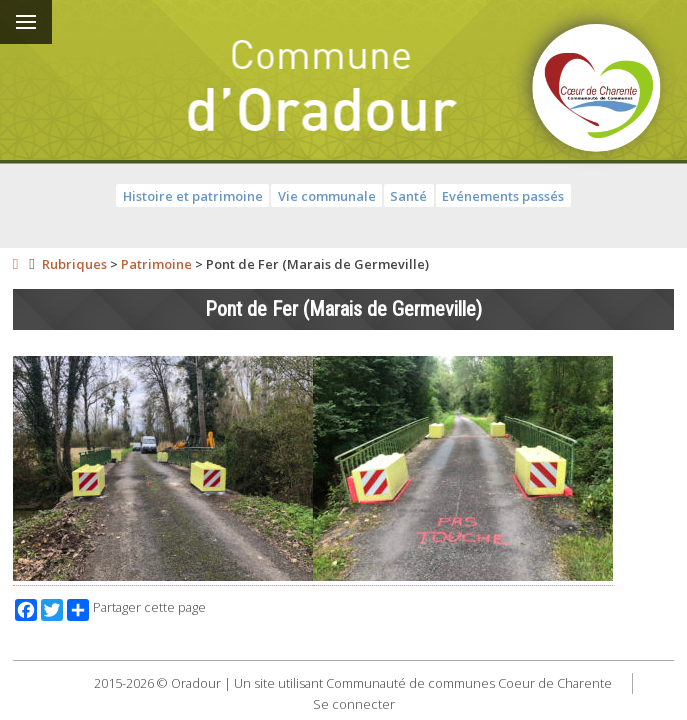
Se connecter (354, 704)
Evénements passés (503, 196)
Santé (408, 196)
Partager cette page (136, 610)
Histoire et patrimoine (193, 196)
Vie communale (327, 196)
